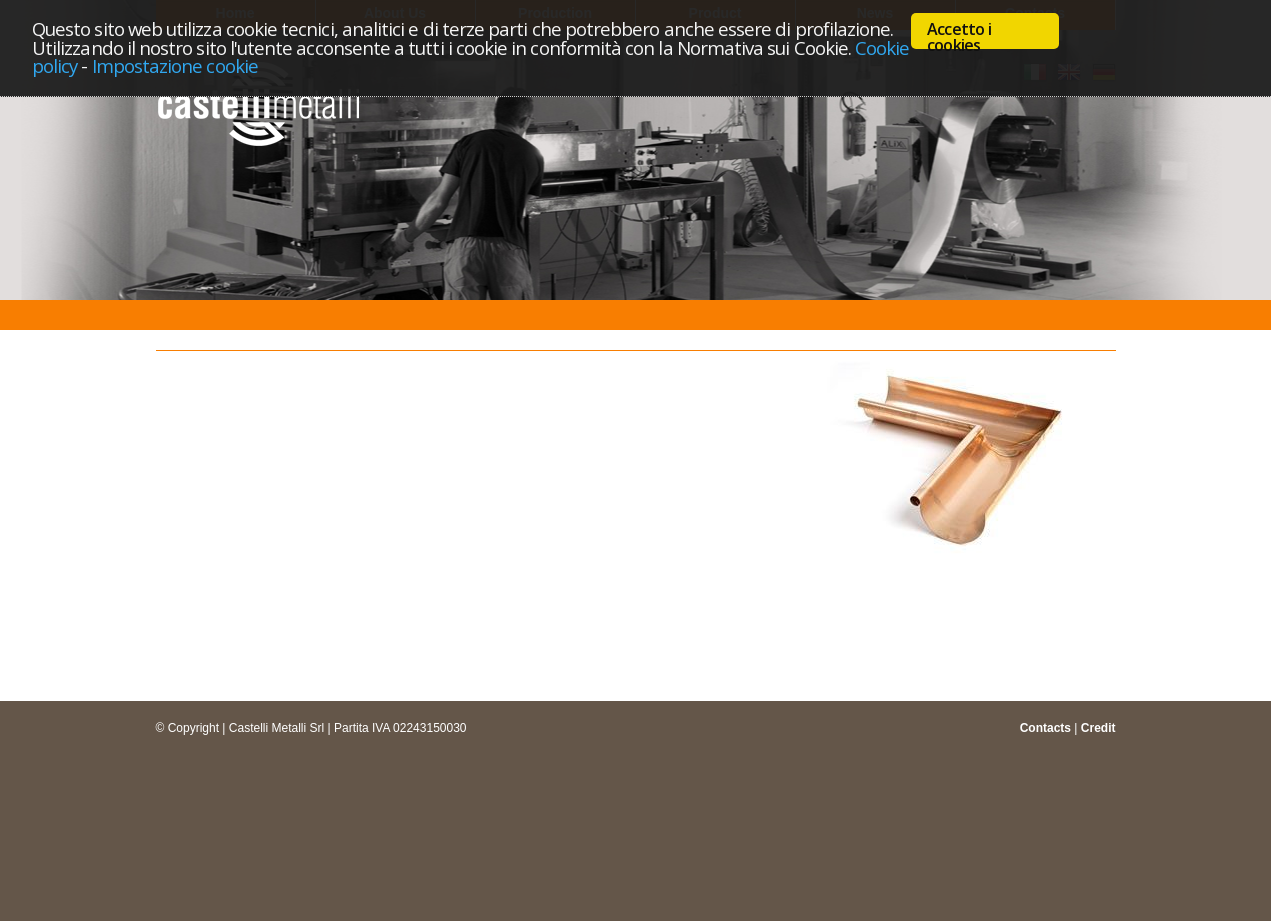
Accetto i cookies (959, 33)
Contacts (1045, 728)
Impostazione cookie (175, 65)
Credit (1098, 728)
